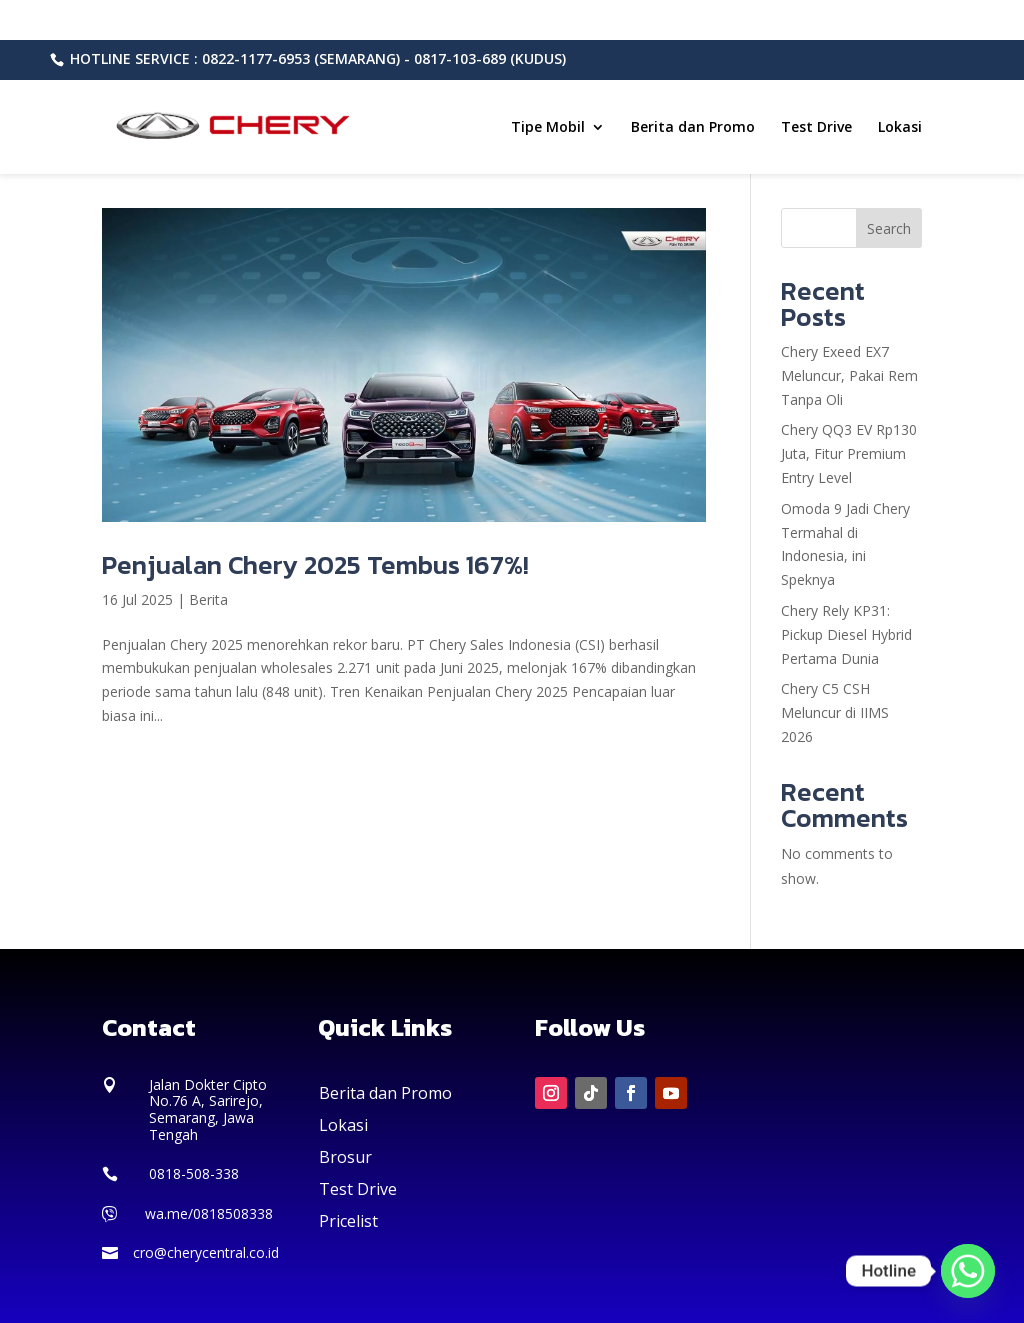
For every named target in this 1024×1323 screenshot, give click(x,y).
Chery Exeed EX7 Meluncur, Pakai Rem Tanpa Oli (849, 375)
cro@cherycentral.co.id (206, 1252)
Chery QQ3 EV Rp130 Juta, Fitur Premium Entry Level (849, 453)
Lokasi (900, 128)
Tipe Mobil (548, 128)
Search (889, 228)
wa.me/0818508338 (209, 1213)
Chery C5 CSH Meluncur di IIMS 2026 (835, 712)
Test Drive (816, 128)
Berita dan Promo (693, 128)
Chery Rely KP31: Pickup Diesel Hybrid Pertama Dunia (846, 634)
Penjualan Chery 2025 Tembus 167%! (315, 564)
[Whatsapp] (968, 1271)
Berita (208, 599)
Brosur (345, 1157)
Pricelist (348, 1221)
